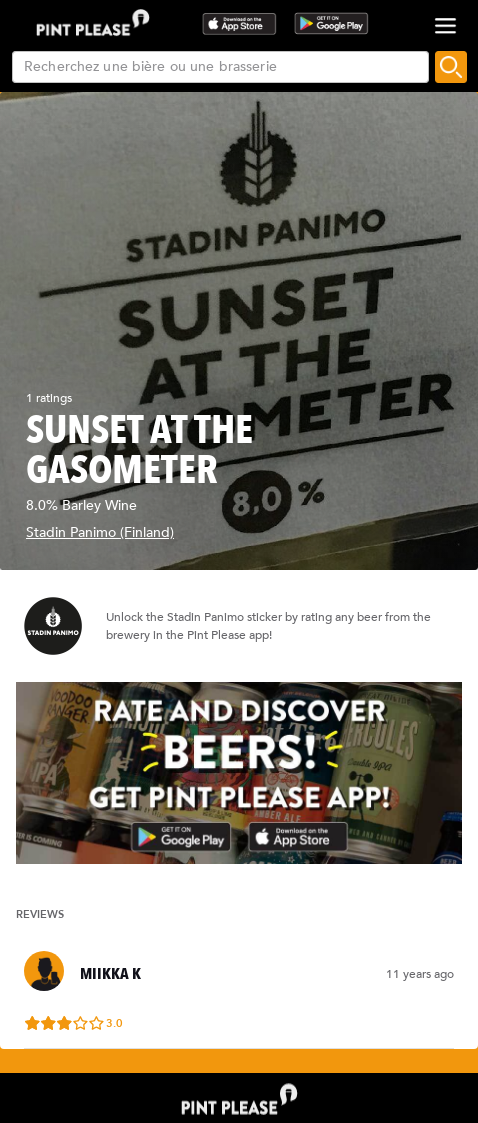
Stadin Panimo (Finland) (100, 532)
